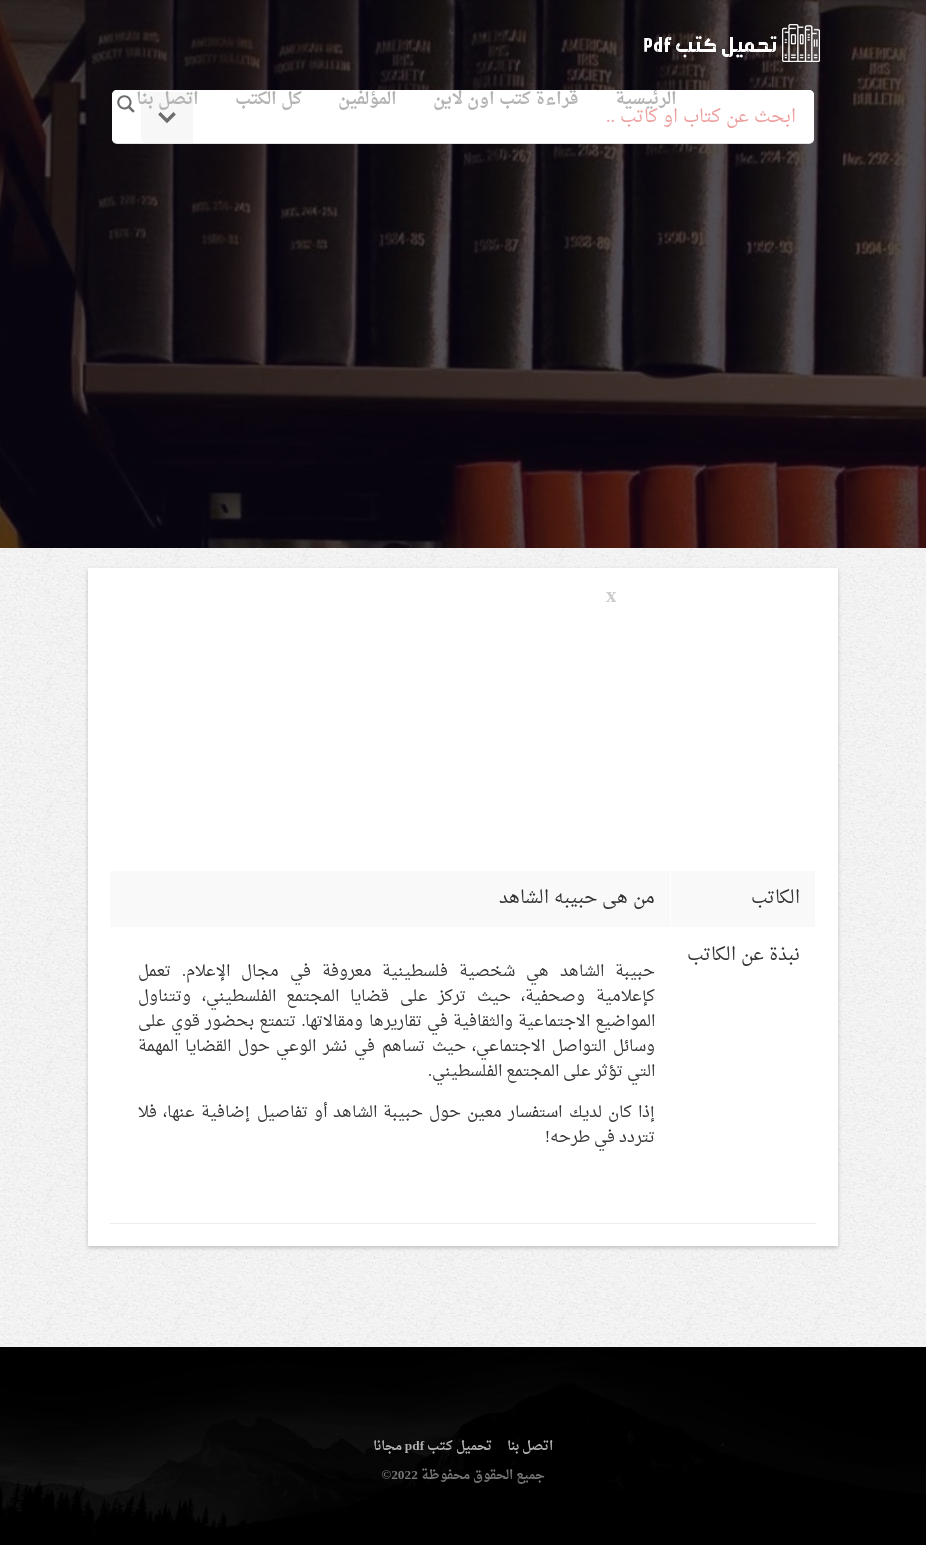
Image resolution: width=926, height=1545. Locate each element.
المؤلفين (367, 99)
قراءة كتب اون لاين (506, 99)
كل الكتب (268, 99)
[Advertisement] (463, 323)
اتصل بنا (167, 99)
